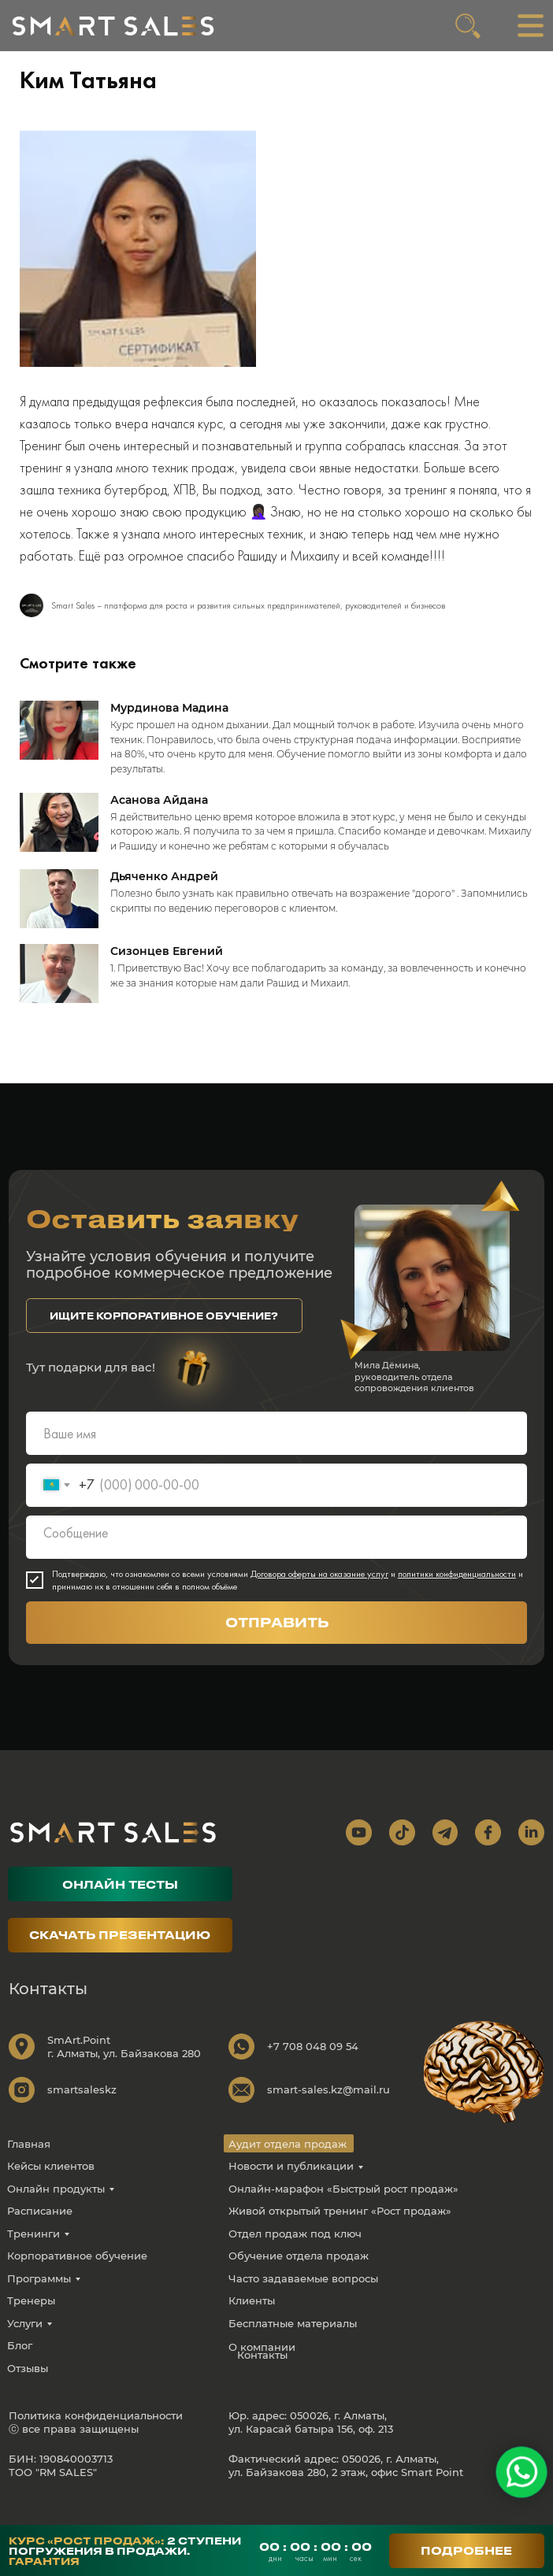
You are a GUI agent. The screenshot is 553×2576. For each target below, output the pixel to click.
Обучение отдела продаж (298, 2276)
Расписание (39, 2231)
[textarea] (276, 1557)
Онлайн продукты (56, 2209)
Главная (28, 2164)
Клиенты (251, 2321)
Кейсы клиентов (51, 2186)
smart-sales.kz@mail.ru (328, 2110)
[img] (113, 26)
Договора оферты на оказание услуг (319, 1594)
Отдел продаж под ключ (295, 2254)
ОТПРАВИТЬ (276, 1643)
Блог (19, 2366)
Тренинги (33, 2254)
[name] (276, 1453)
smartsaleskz (82, 2110)
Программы (39, 2299)
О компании (261, 2367)
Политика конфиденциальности (96, 2436)
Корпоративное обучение (77, 2276)
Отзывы (27, 2388)
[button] (164, 1336)
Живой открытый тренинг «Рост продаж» (339, 2231)
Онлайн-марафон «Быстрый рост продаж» (343, 2209)
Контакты (262, 2376)
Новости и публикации (291, 2186)
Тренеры (31, 2321)
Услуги (25, 2343)
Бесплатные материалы (292, 2343)
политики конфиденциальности (457, 1594)
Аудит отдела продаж (287, 2164)
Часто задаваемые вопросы (303, 2299)
